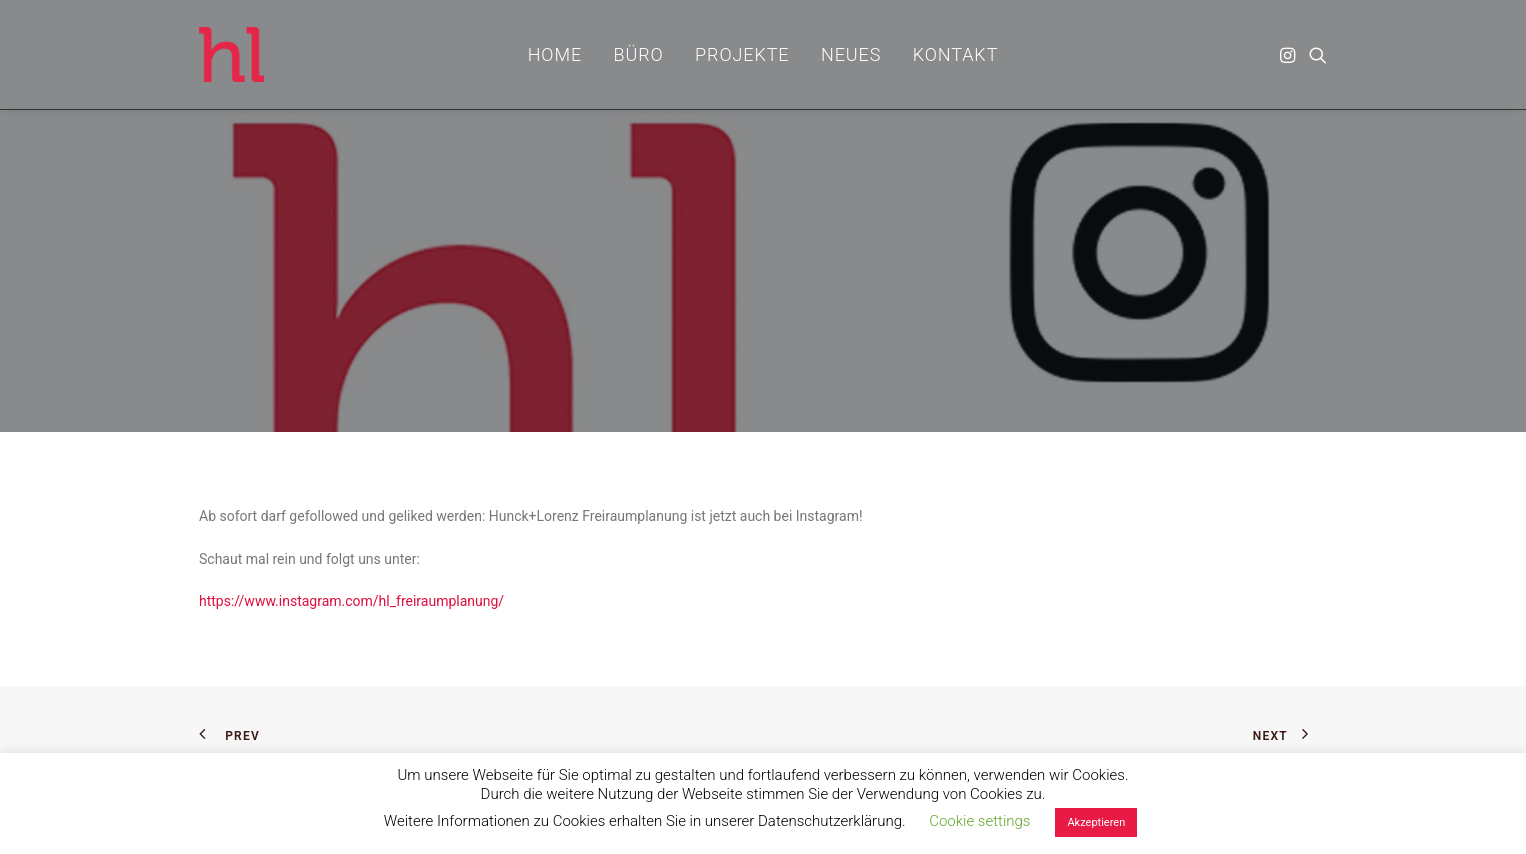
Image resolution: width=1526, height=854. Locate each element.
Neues (851, 54)
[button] (1289, 54)
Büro (639, 54)
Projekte (742, 54)
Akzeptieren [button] (1096, 822)
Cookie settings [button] (979, 821)
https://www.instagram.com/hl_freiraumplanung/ (351, 601)
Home (555, 54)
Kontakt (956, 54)
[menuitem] (555, 54)
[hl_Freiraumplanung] (231, 54)
